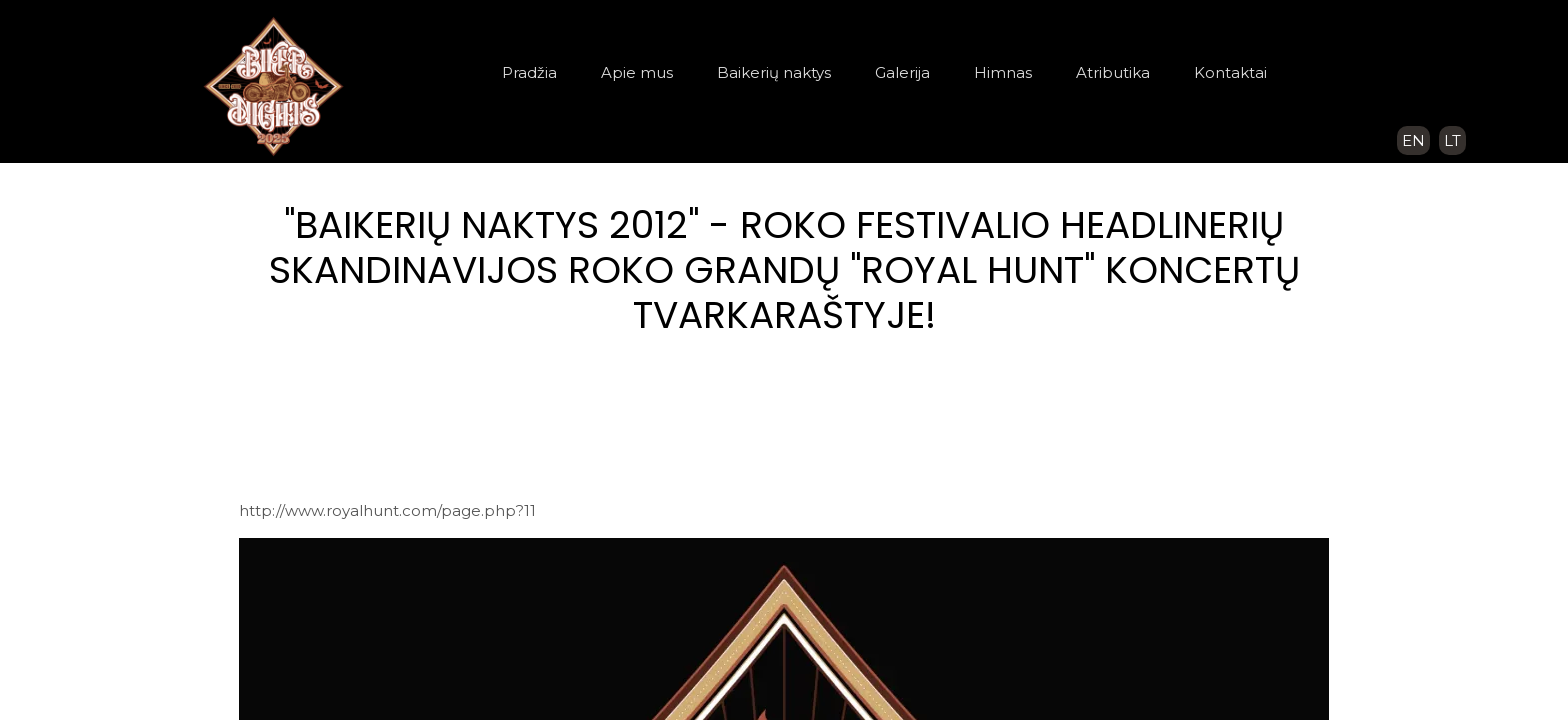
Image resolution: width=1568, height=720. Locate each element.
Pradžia (529, 72)
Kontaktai (1230, 72)
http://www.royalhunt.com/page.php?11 (387, 510)
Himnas (1003, 72)
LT (1452, 140)
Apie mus (637, 72)
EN (1413, 140)
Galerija (902, 72)
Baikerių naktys (774, 72)
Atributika (1113, 72)
